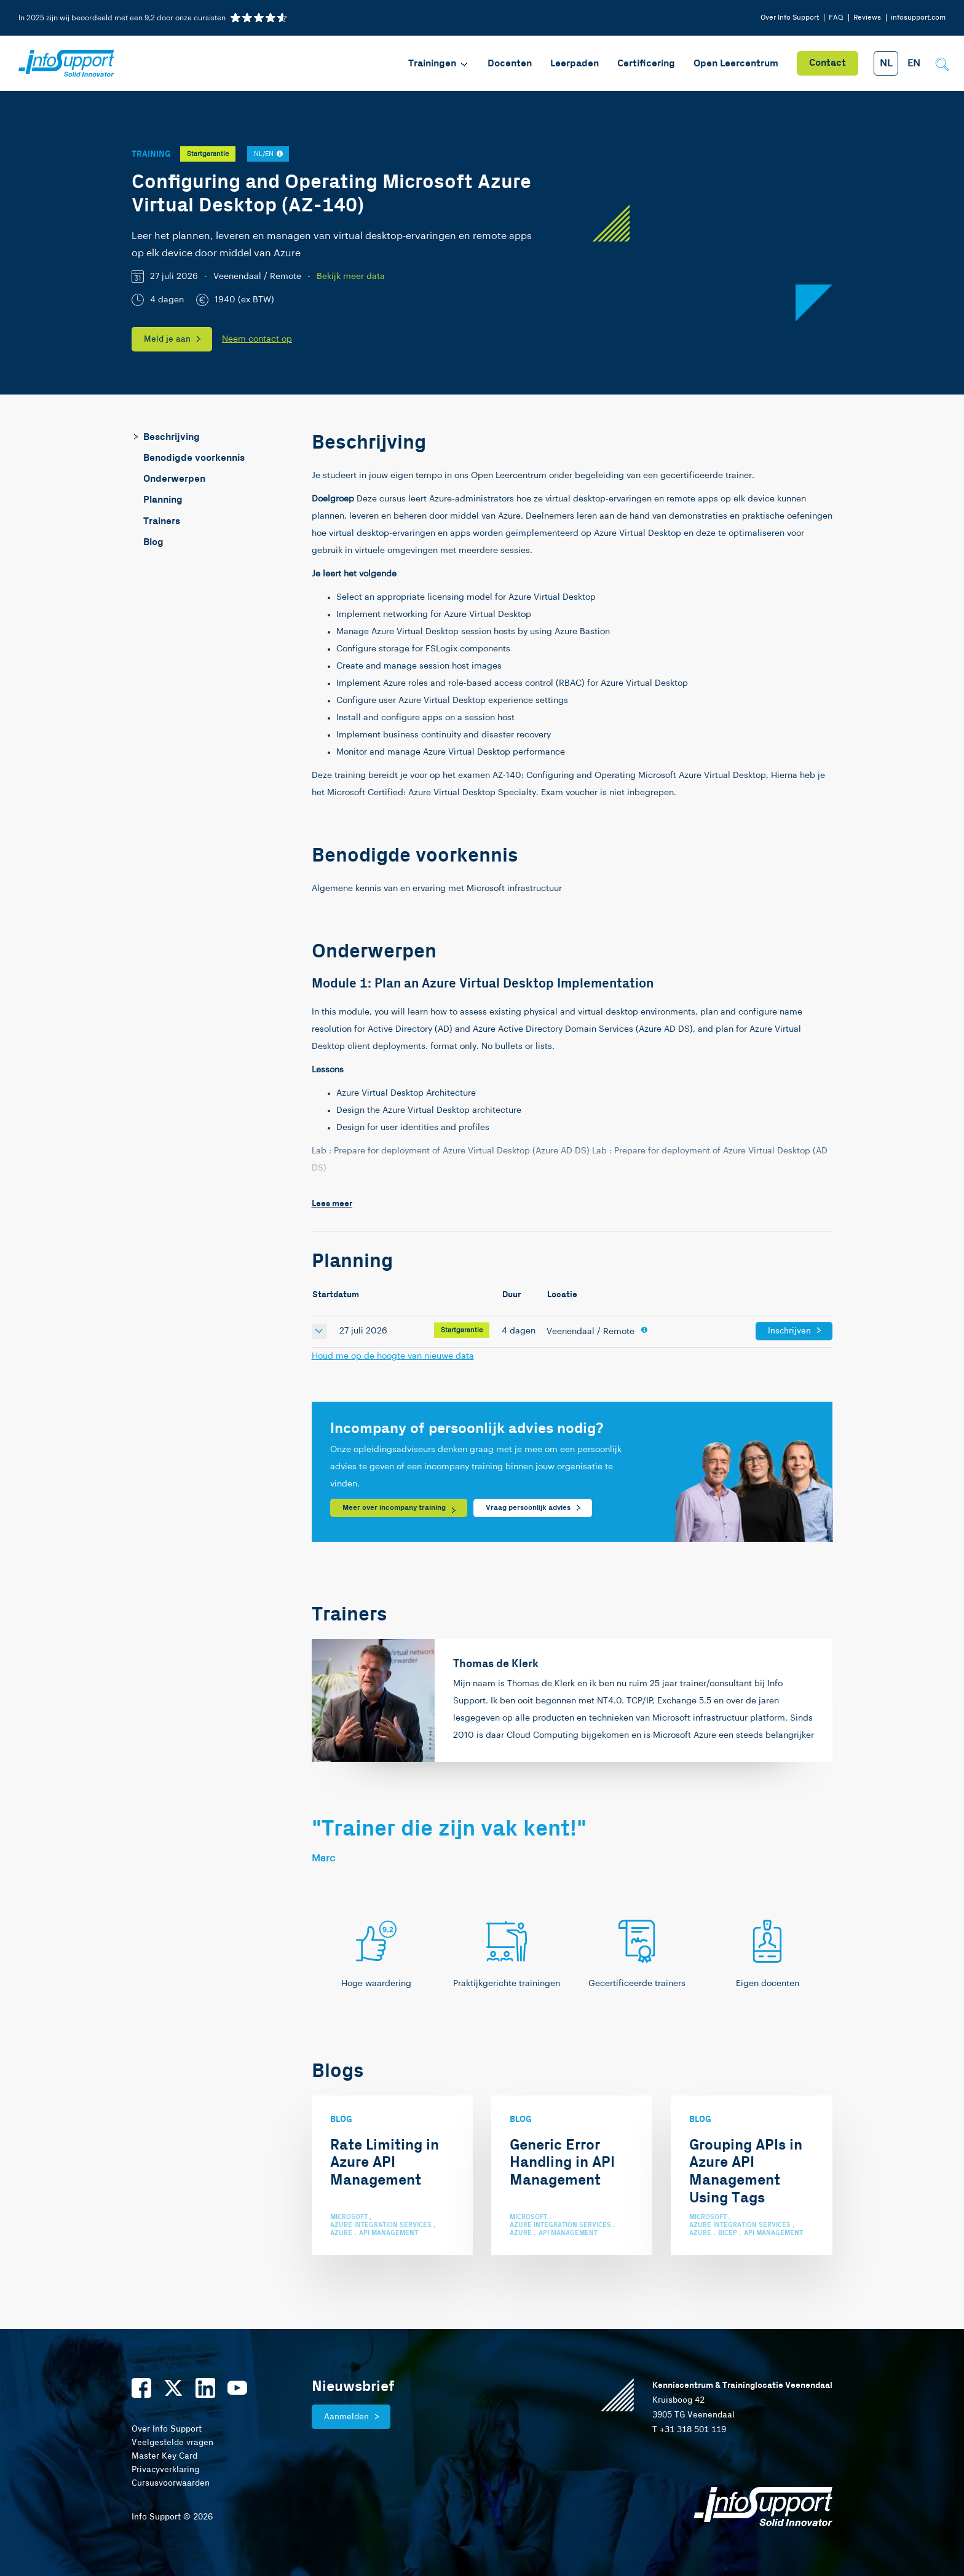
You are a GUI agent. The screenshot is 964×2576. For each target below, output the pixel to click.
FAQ (836, 18)
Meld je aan (167, 339)
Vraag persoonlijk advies (528, 1507)
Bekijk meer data (351, 276)
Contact (827, 63)
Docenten (510, 63)
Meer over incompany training (394, 1507)
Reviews (867, 18)
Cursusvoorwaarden (171, 2483)
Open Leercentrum (735, 63)
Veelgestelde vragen (172, 2443)
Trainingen (438, 63)
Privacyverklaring (165, 2470)
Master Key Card (164, 2456)
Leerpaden (574, 63)
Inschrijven (789, 1331)
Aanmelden (346, 2417)
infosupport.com (918, 18)
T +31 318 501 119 (689, 2430)
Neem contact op (257, 339)
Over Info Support (790, 18)
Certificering (646, 63)
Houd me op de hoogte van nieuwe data (393, 1356)
